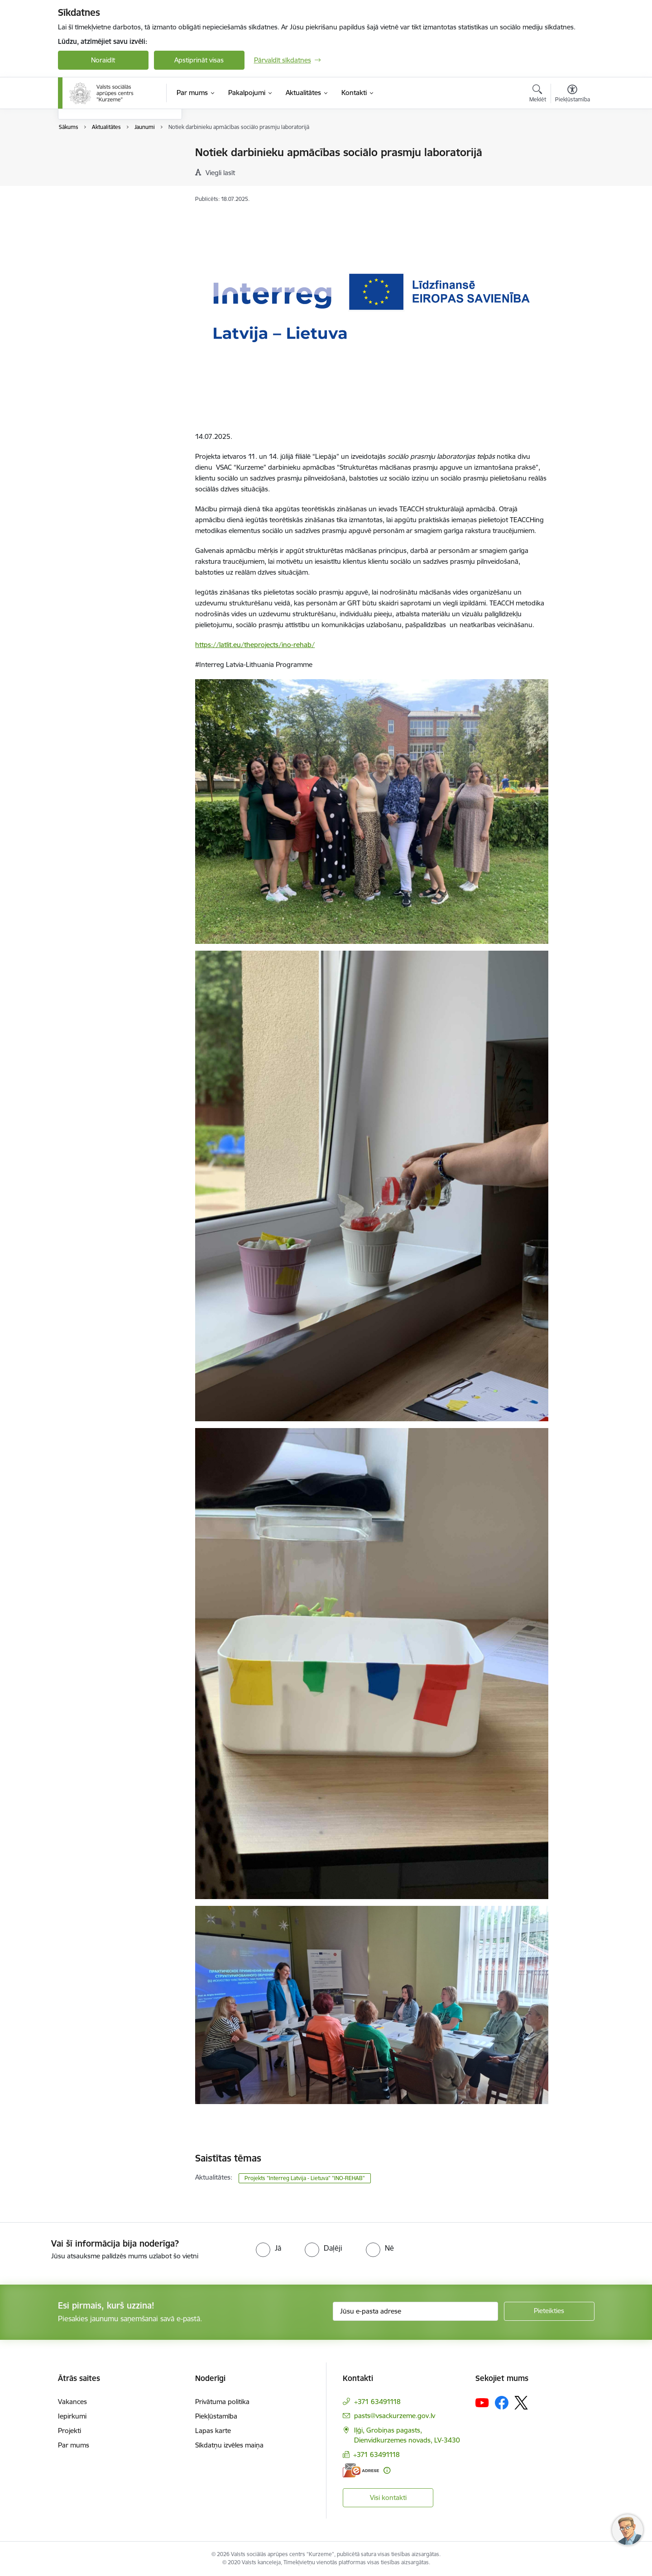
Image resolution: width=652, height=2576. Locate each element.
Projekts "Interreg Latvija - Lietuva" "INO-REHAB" (304, 2178)
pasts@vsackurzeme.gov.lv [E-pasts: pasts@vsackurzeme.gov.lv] (394, 2415)
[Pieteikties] (549, 2311)
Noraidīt (103, 60)
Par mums (73, 2445)
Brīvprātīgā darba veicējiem (108, 152)
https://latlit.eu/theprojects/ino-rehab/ (255, 644)
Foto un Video (88, 184)
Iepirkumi (72, 2416)
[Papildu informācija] (387, 2470)
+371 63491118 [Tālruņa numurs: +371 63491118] (377, 2401)
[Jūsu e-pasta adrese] (415, 2311)
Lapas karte (213, 2430)
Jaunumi (80, 168)
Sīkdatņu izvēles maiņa (229, 2445)
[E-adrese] (361, 2470)
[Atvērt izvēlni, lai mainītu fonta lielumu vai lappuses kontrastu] (572, 94)
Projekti (69, 2430)
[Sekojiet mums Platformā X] (521, 2402)
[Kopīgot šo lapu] (571, 171)
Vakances (72, 2401)
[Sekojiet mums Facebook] (501, 2402)
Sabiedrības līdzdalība (100, 200)
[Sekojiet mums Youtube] (482, 2402)
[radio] (268, 2248)
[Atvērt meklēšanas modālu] (538, 94)
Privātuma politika (222, 2401)
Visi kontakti (388, 2497)
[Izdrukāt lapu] (571, 149)
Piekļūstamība (216, 2416)
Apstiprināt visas (199, 60)
